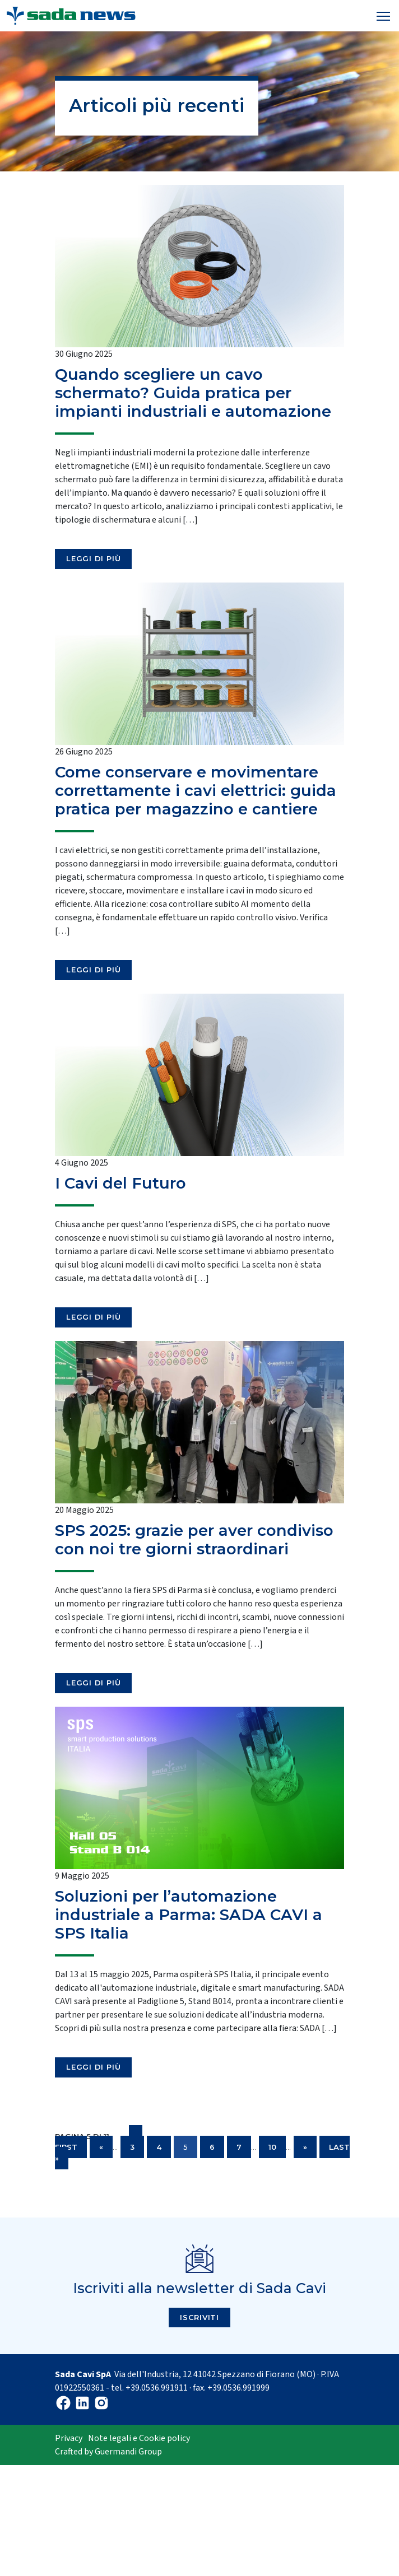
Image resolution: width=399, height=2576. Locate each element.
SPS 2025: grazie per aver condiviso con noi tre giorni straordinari (194, 1539)
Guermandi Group (128, 2451)
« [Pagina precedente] (101, 2146)
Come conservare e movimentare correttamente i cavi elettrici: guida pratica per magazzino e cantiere (195, 790)
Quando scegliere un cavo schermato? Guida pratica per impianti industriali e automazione (193, 393)
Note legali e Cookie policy (139, 2438)
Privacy (68, 2438)
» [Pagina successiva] (305, 2146)
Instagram (101, 2403)
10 (272, 2146)
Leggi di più (93, 558)
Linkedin (82, 2403)
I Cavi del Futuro (120, 1183)
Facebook (63, 2403)
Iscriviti (199, 2317)
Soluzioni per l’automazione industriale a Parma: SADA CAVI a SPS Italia (188, 1915)
